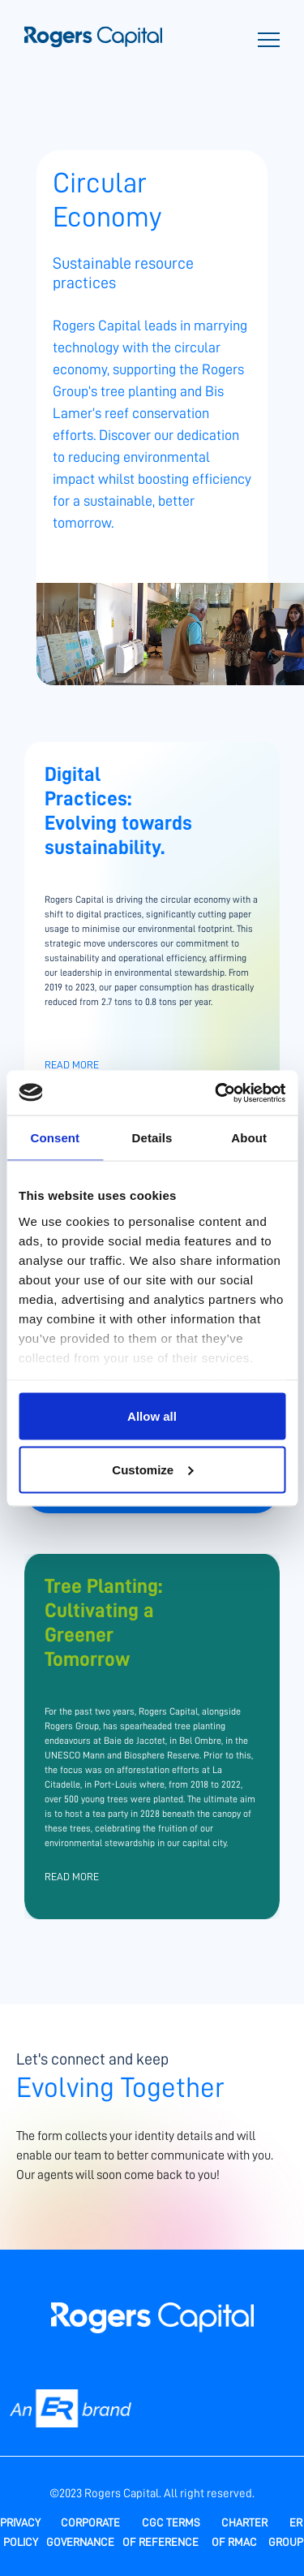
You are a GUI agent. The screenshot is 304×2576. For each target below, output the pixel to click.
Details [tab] (152, 1138)
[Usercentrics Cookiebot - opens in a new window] (216, 1092)
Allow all (152, 1416)
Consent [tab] (54, 1138)
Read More (72, 1064)
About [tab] (249, 1138)
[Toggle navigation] (269, 41)
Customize (152, 1469)
